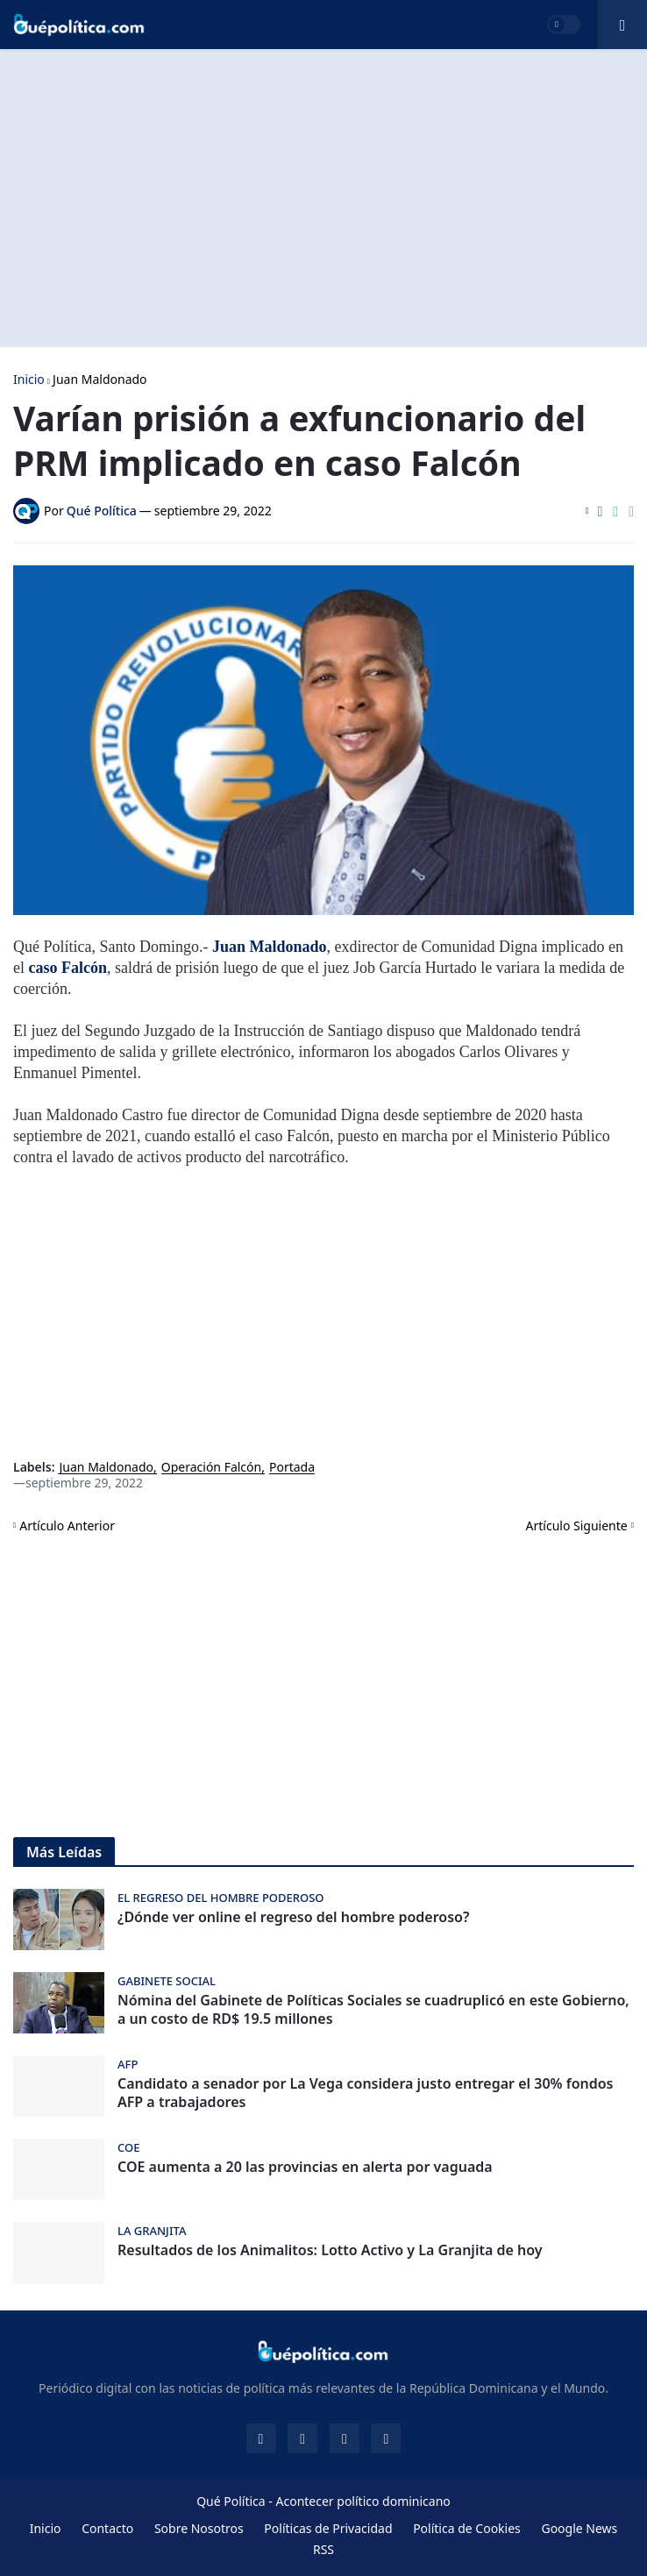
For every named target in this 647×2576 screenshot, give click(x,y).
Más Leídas (64, 1852)
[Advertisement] (323, 198)
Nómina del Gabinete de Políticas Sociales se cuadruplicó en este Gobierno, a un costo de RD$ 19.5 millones (373, 2009)
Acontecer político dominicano (363, 2501)
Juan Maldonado (99, 379)
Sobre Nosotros (199, 2528)
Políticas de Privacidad (328, 2528)
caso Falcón (68, 967)
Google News (579, 2528)
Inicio (29, 379)
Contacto (107, 2528)
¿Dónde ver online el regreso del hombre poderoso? (293, 1917)
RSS (323, 2549)
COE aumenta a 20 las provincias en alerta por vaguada (305, 2167)
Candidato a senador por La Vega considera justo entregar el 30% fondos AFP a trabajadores (365, 2093)
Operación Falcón (211, 1467)
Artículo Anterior (67, 1525)
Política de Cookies (467, 2528)
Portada (292, 1467)
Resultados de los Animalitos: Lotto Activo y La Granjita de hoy (330, 2250)
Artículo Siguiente (577, 1525)
